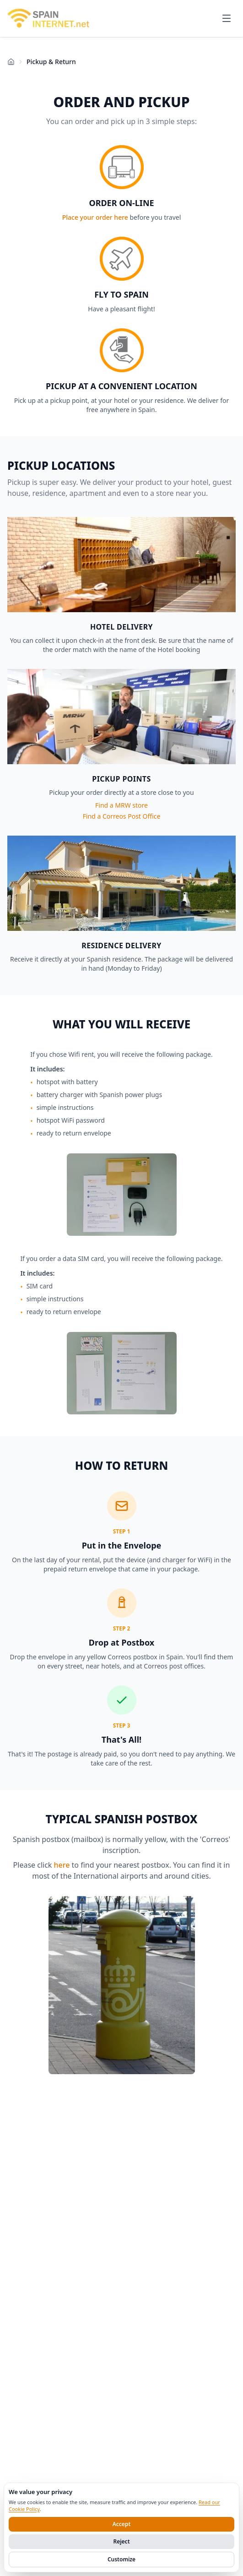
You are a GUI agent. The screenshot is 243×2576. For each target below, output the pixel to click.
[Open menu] (226, 18)
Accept (122, 2524)
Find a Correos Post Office (122, 816)
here (62, 1865)
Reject (121, 2541)
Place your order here (95, 217)
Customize (121, 2559)
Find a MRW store (121, 805)
